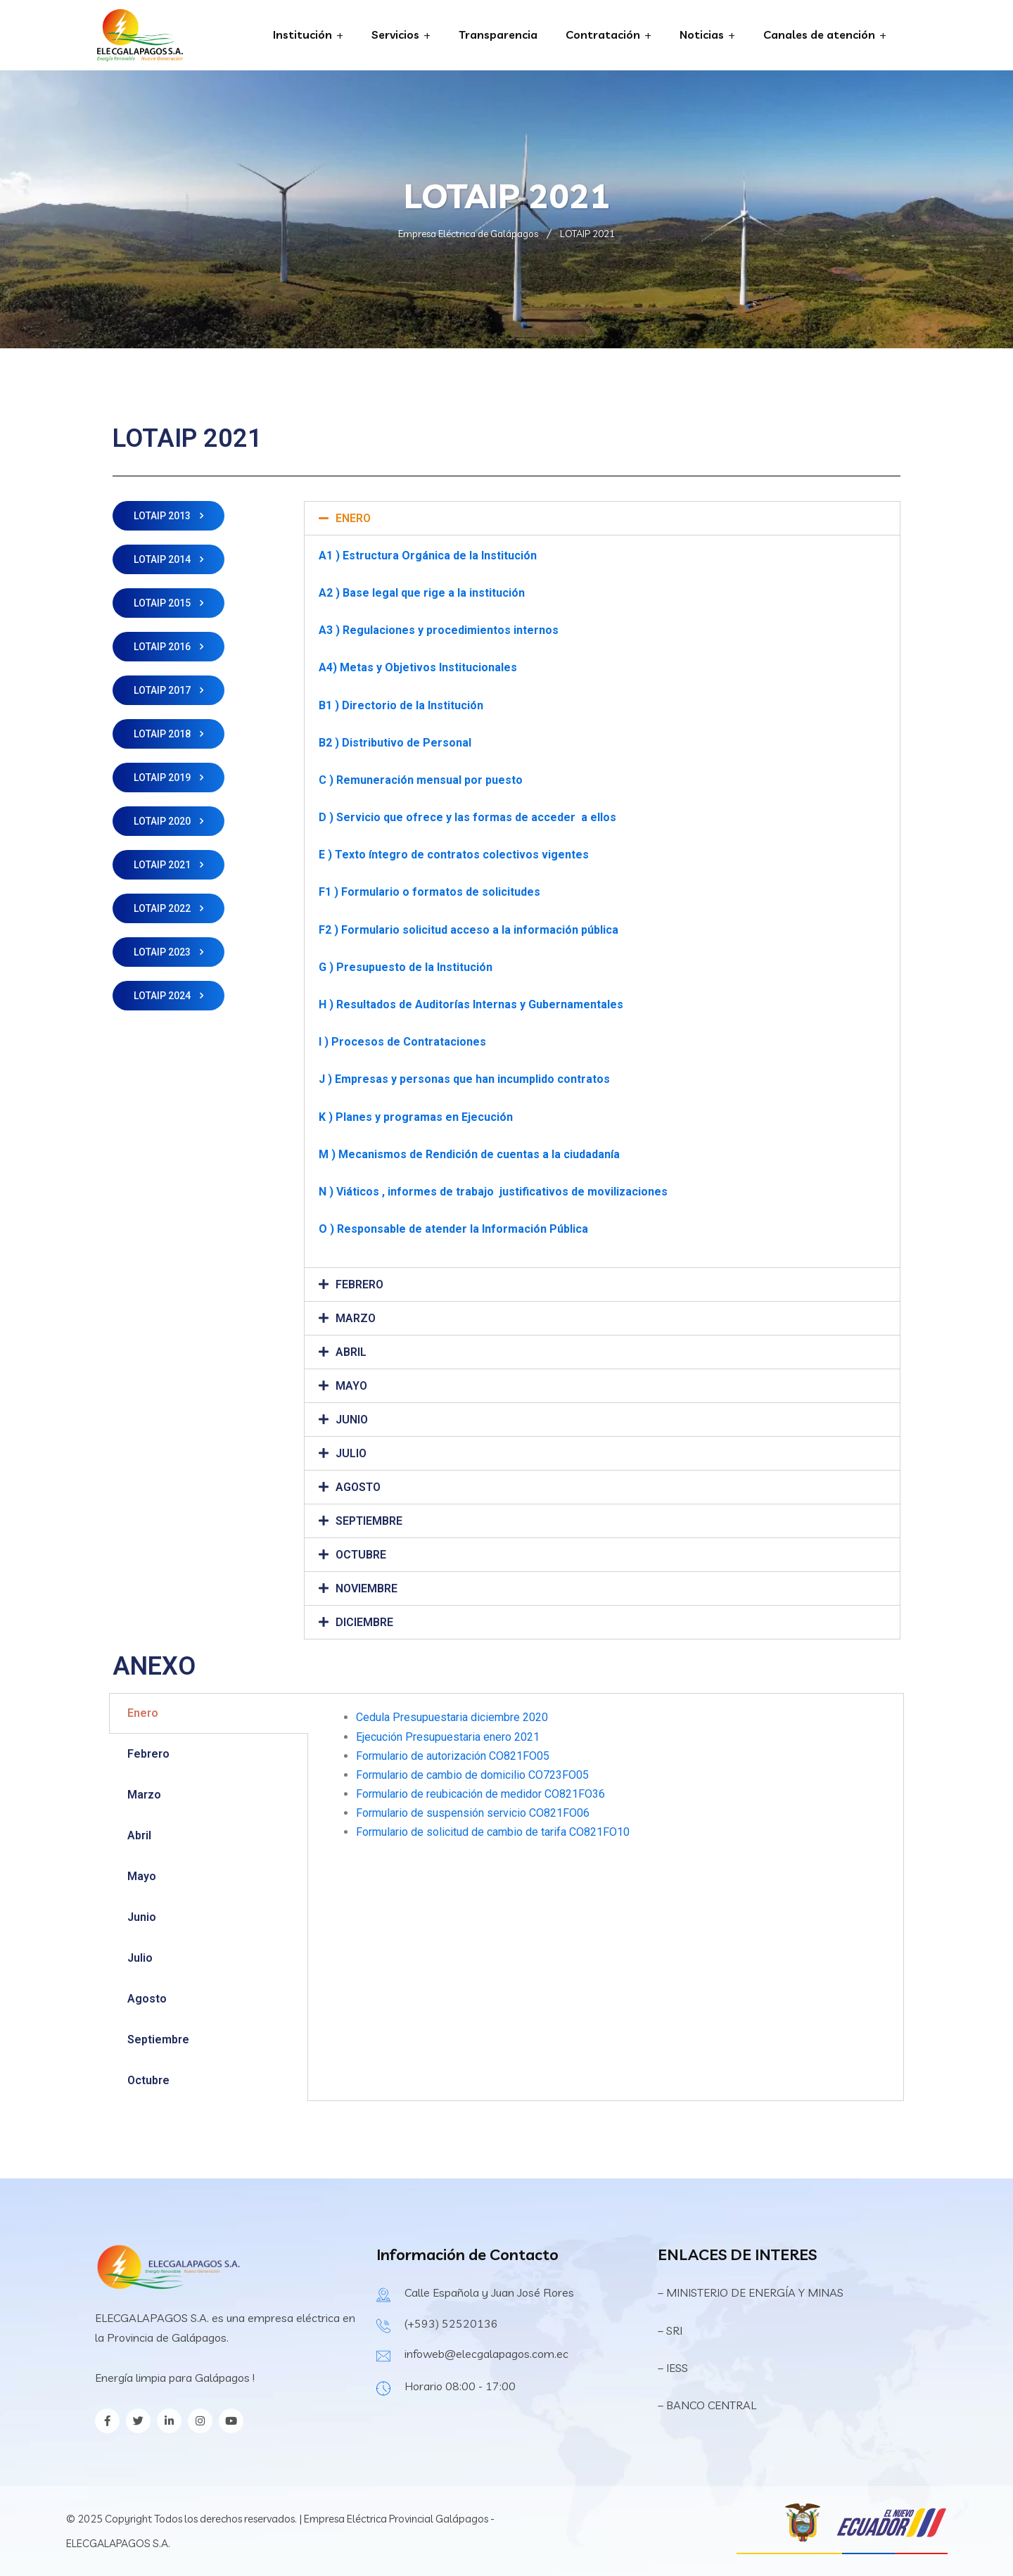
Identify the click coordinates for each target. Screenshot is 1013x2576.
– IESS (673, 2368)
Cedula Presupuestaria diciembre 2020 (452, 1717)
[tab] (602, 518)
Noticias (702, 34)
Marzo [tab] (144, 1794)
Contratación (603, 34)
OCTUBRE (361, 1554)
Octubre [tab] (148, 2080)
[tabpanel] (606, 1783)
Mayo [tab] (141, 1876)
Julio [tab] (140, 1958)
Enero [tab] (142, 1713)
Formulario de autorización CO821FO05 (452, 1756)
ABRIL (351, 1352)
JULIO (351, 1453)
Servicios (395, 34)
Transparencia (498, 34)
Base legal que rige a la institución (434, 592)
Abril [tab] (139, 1835)
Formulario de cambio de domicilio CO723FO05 (472, 1775)
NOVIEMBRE (366, 1588)
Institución (302, 34)
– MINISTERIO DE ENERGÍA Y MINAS (752, 2292)
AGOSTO (358, 1487)
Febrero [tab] (148, 1753)
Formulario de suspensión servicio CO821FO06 (473, 1813)
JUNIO (352, 1419)
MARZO (356, 1318)
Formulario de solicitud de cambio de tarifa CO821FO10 (493, 1832)
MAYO (351, 1385)
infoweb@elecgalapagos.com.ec (486, 2354)
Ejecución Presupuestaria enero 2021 (448, 1737)
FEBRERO (359, 1284)
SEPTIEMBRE (369, 1521)
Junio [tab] (141, 1917)
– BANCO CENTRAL (707, 2405)
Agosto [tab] (147, 1998)
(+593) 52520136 (451, 2323)
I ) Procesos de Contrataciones (402, 1041)
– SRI (670, 2330)
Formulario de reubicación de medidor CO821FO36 (480, 1794)
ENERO (353, 518)
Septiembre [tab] (158, 2039)
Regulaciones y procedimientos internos (451, 630)
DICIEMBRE (364, 1622)
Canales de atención (819, 34)
